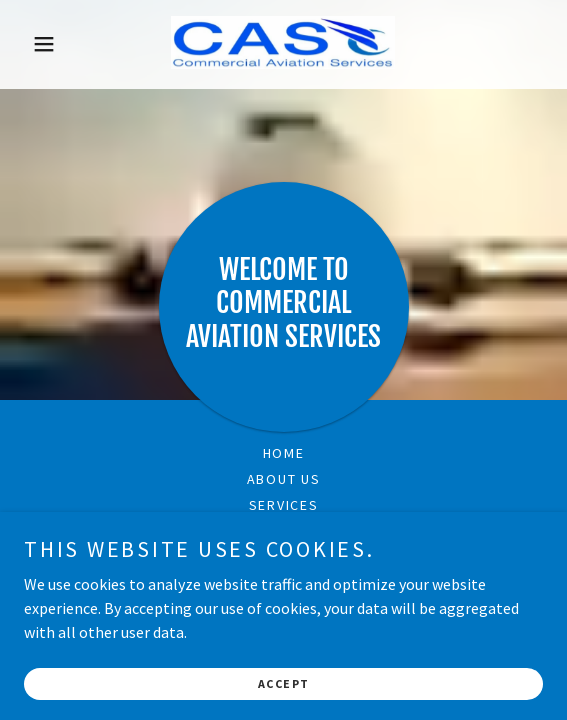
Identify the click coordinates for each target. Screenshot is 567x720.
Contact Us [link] (284, 531)
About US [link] (284, 479)
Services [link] (284, 505)
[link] (283, 44)
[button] (63, 44)
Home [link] (284, 453)
